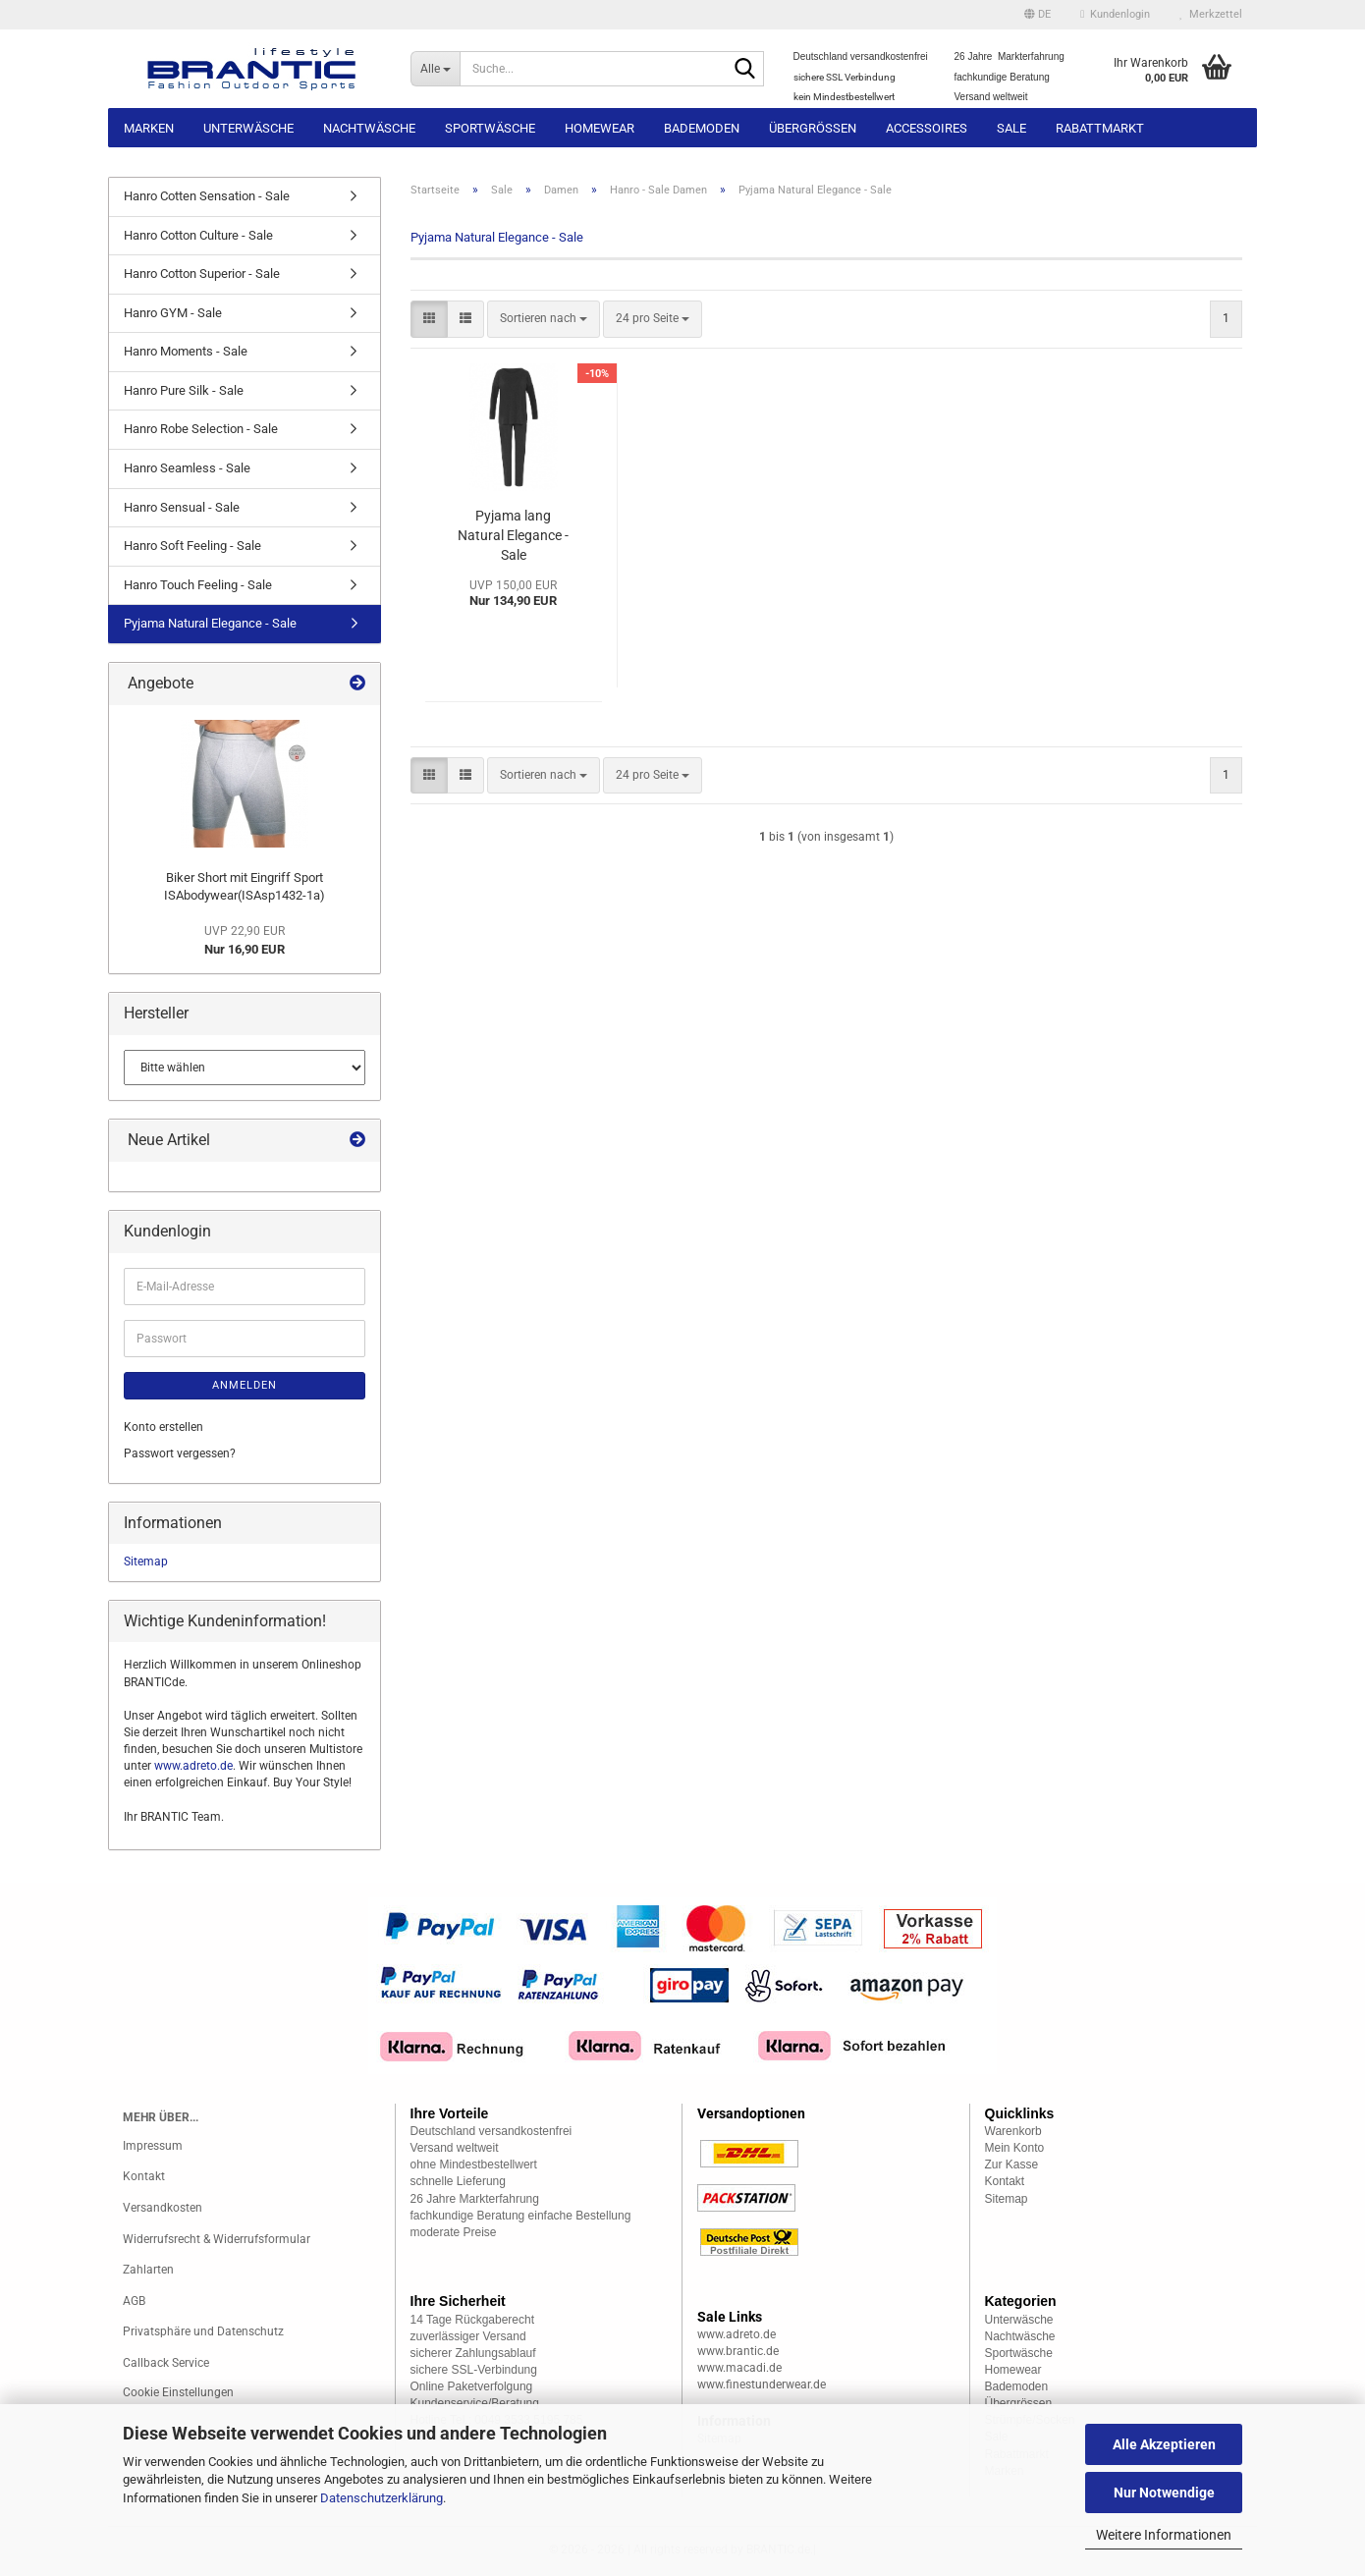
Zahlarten (148, 2269)
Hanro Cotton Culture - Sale (198, 235)
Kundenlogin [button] (1115, 14)
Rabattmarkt (1100, 128)
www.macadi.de (739, 2368)
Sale (1011, 128)
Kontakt (144, 2176)
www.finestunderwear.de (761, 2384)
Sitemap (146, 1561)
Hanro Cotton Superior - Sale (202, 273)
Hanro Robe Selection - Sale (201, 428)
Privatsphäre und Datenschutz (203, 2331)
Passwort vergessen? (180, 1453)
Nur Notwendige (1164, 2492)
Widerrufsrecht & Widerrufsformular (216, 2239)
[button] (1037, 14)
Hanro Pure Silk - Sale (184, 390)
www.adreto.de (193, 1766)
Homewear (599, 128)
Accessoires (926, 128)
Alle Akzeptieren (1164, 2444)
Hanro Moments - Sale (185, 351)
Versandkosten (162, 2208)
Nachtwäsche (369, 128)
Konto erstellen (163, 1427)
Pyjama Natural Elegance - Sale (210, 623)
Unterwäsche (248, 128)
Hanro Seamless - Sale (187, 468)
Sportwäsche (490, 128)
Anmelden (244, 1385)
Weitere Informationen (1163, 2535)
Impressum (153, 2146)
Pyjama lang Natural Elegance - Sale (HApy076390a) (513, 536)
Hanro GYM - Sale (173, 312)
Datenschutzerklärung (381, 2498)
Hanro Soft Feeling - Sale (192, 545)
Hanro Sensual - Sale (182, 507)
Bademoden (701, 128)
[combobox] (543, 319)
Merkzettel (1210, 14)
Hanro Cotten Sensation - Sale (207, 196)
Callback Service (166, 2363)
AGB (134, 2301)
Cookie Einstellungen (178, 2392)
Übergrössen (812, 128)
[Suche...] (435, 68)
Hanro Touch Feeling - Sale (198, 584)
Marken (149, 128)
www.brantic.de (738, 2351)
